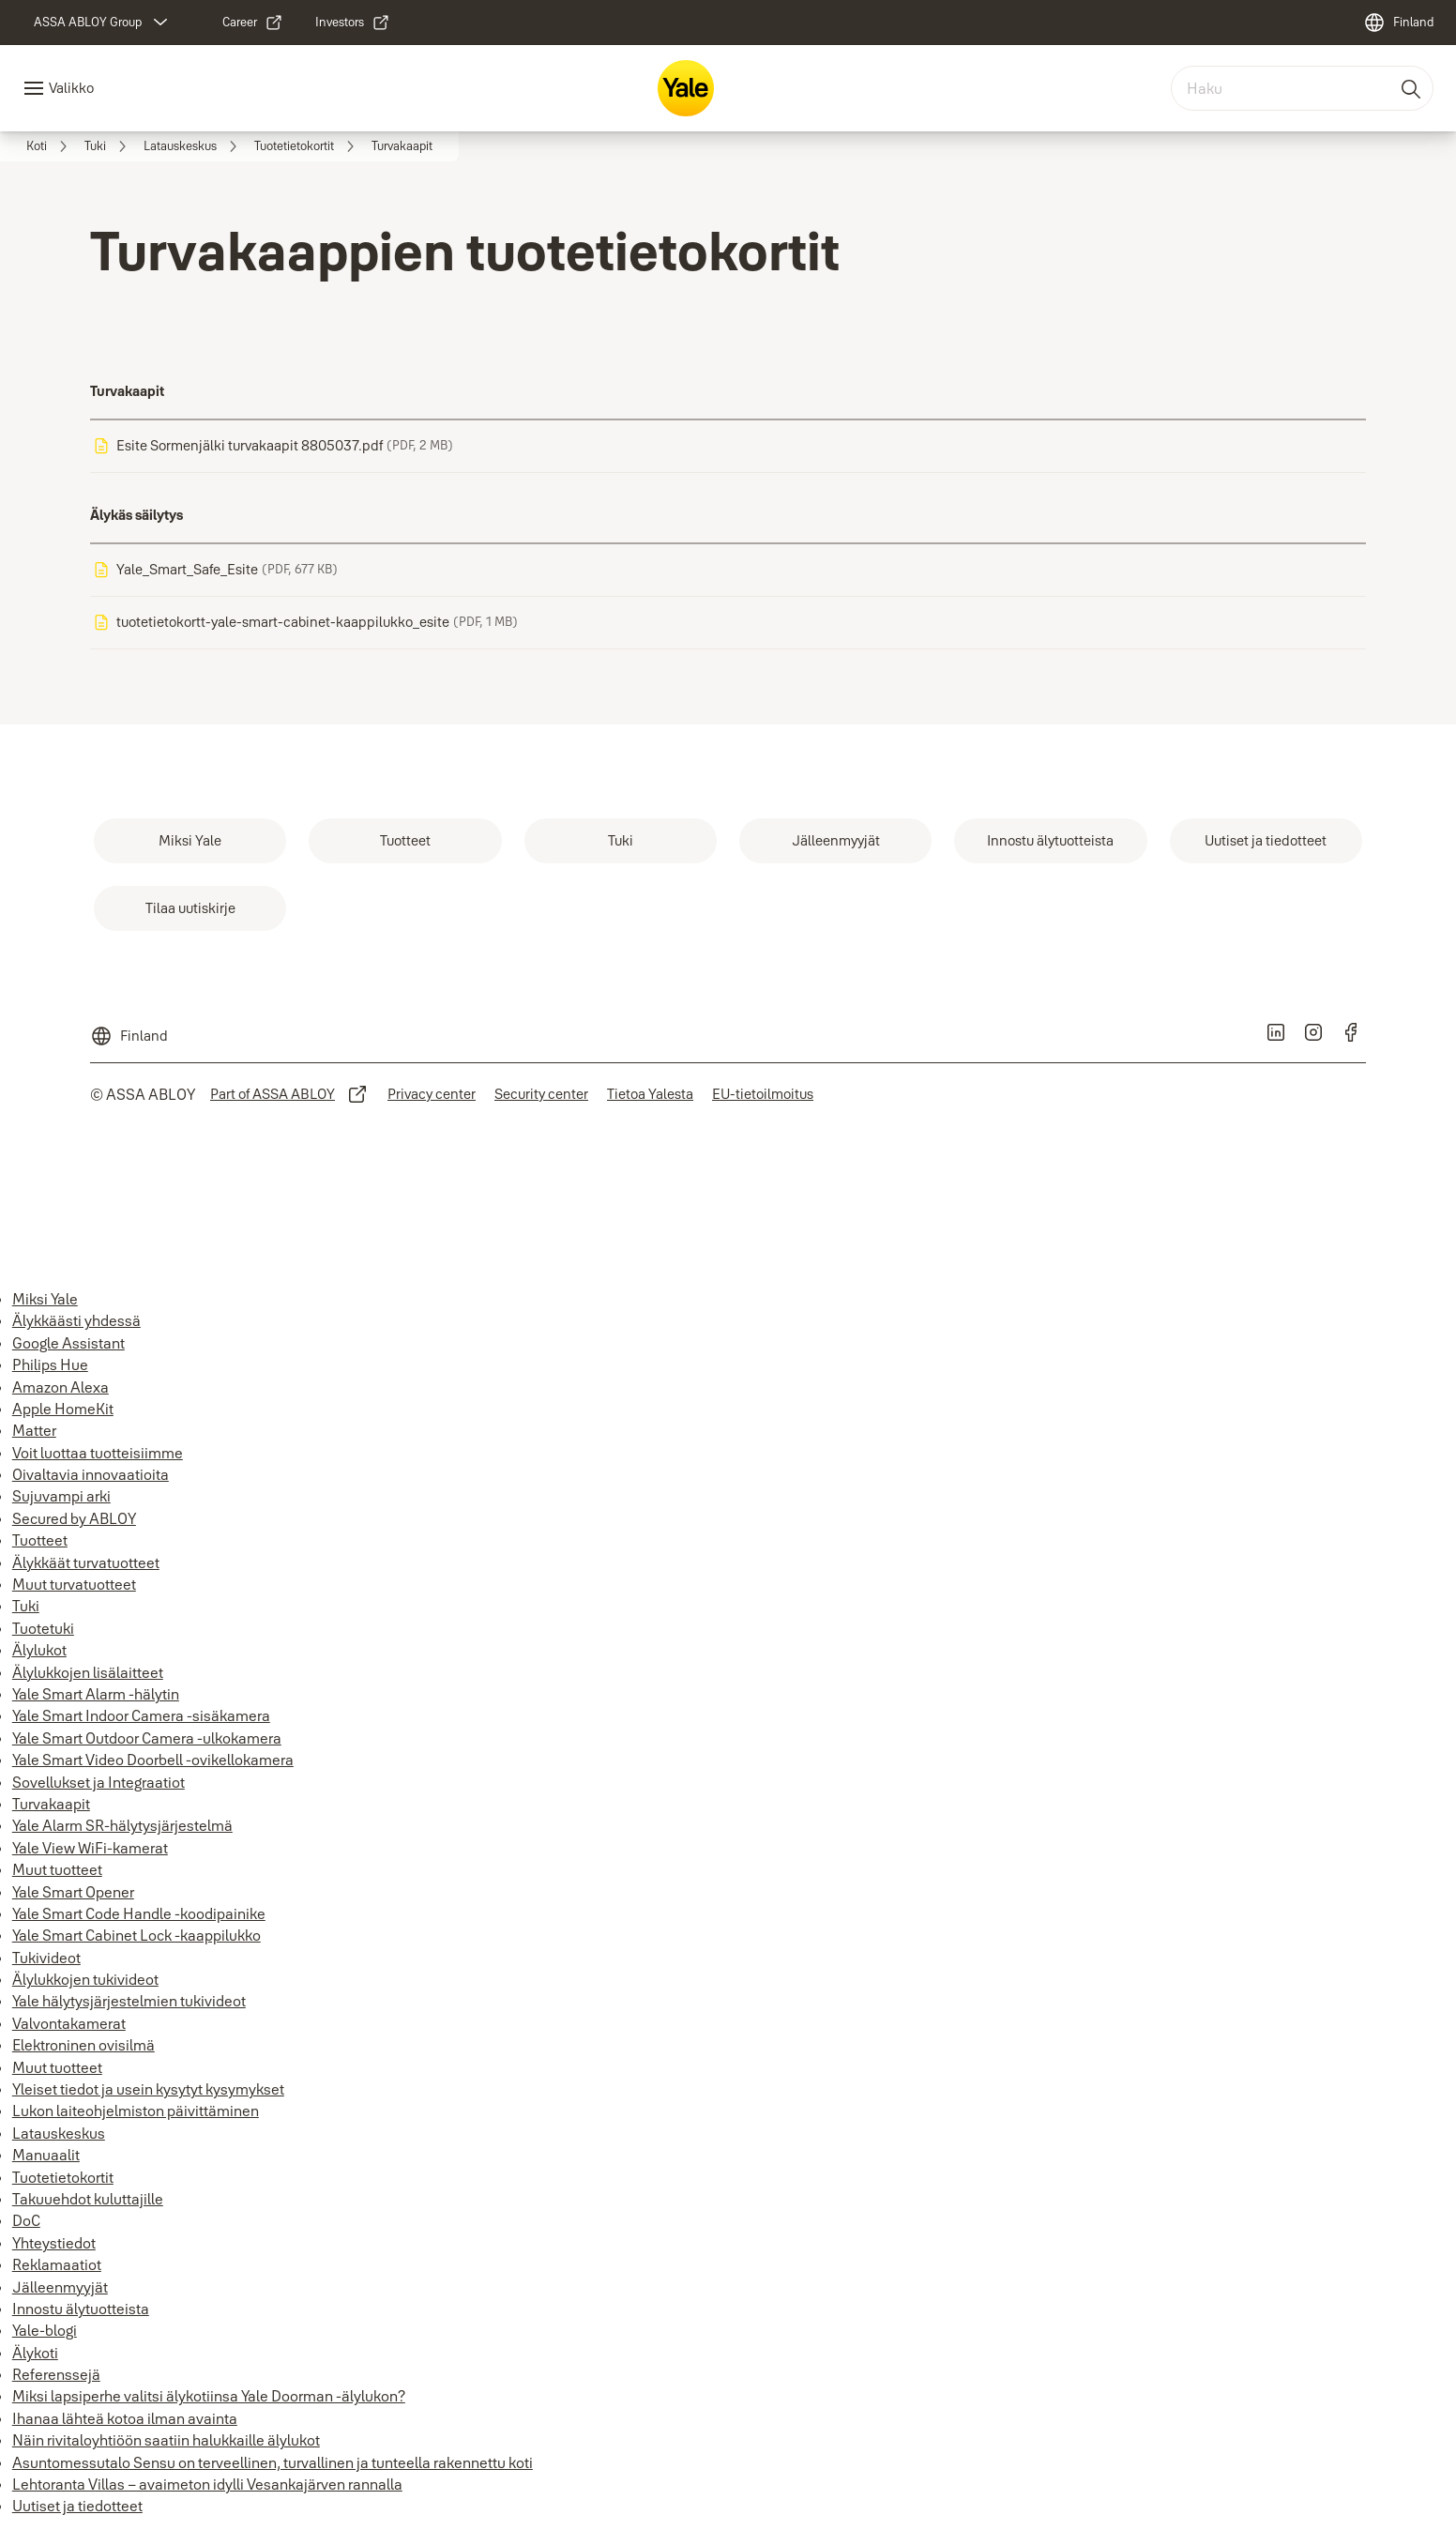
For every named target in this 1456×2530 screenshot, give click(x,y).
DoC (26, 2220)
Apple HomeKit (63, 1408)
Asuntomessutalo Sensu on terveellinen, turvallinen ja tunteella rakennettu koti (272, 2462)
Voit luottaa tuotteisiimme (97, 1452)
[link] (252, 22)
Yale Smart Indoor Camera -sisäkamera (141, 1715)
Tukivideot (46, 1957)
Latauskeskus (58, 2133)
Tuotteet (40, 1540)
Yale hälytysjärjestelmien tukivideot (129, 2000)
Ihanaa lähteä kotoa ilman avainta (124, 2418)
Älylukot (39, 1649)
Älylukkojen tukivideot (85, 1979)
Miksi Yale (45, 1298)
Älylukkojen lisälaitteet (87, 1672)
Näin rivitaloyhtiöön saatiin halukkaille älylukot (166, 2440)
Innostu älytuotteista (80, 2308)
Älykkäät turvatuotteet (85, 1562)
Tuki (25, 1605)
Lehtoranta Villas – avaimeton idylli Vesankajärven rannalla (207, 2484)
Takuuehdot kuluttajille (87, 2198)
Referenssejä (56, 2374)
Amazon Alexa (60, 1387)
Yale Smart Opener (73, 1891)
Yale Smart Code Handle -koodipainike (138, 1913)
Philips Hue (50, 1364)
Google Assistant (68, 1343)
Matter (34, 1430)
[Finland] (1398, 22)
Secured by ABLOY (74, 1518)
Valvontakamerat (69, 2023)
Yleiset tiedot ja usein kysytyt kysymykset (148, 2089)
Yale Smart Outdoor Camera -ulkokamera (146, 1738)
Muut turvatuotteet (74, 1584)
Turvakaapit (51, 1803)
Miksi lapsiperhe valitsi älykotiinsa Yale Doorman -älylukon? (208, 2395)
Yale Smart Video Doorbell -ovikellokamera (153, 1759)
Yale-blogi (44, 2330)
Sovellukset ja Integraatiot (98, 1782)
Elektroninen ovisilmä (83, 2044)
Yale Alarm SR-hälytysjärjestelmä (122, 1825)
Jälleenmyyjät (60, 2287)
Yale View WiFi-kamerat (90, 1847)
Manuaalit (46, 2154)
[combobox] (1302, 88)
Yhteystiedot (54, 2242)
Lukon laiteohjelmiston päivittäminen (135, 2110)
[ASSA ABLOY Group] (103, 22)
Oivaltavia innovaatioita (90, 1474)
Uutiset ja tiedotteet (77, 2505)
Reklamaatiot (56, 2264)
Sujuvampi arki (61, 1495)
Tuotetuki (43, 1628)
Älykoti (35, 2352)
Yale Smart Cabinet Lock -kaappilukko (136, 1935)
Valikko (71, 88)
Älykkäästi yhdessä (76, 1320)
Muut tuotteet (57, 1869)
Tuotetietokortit (63, 2177)
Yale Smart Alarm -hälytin (95, 1693)
